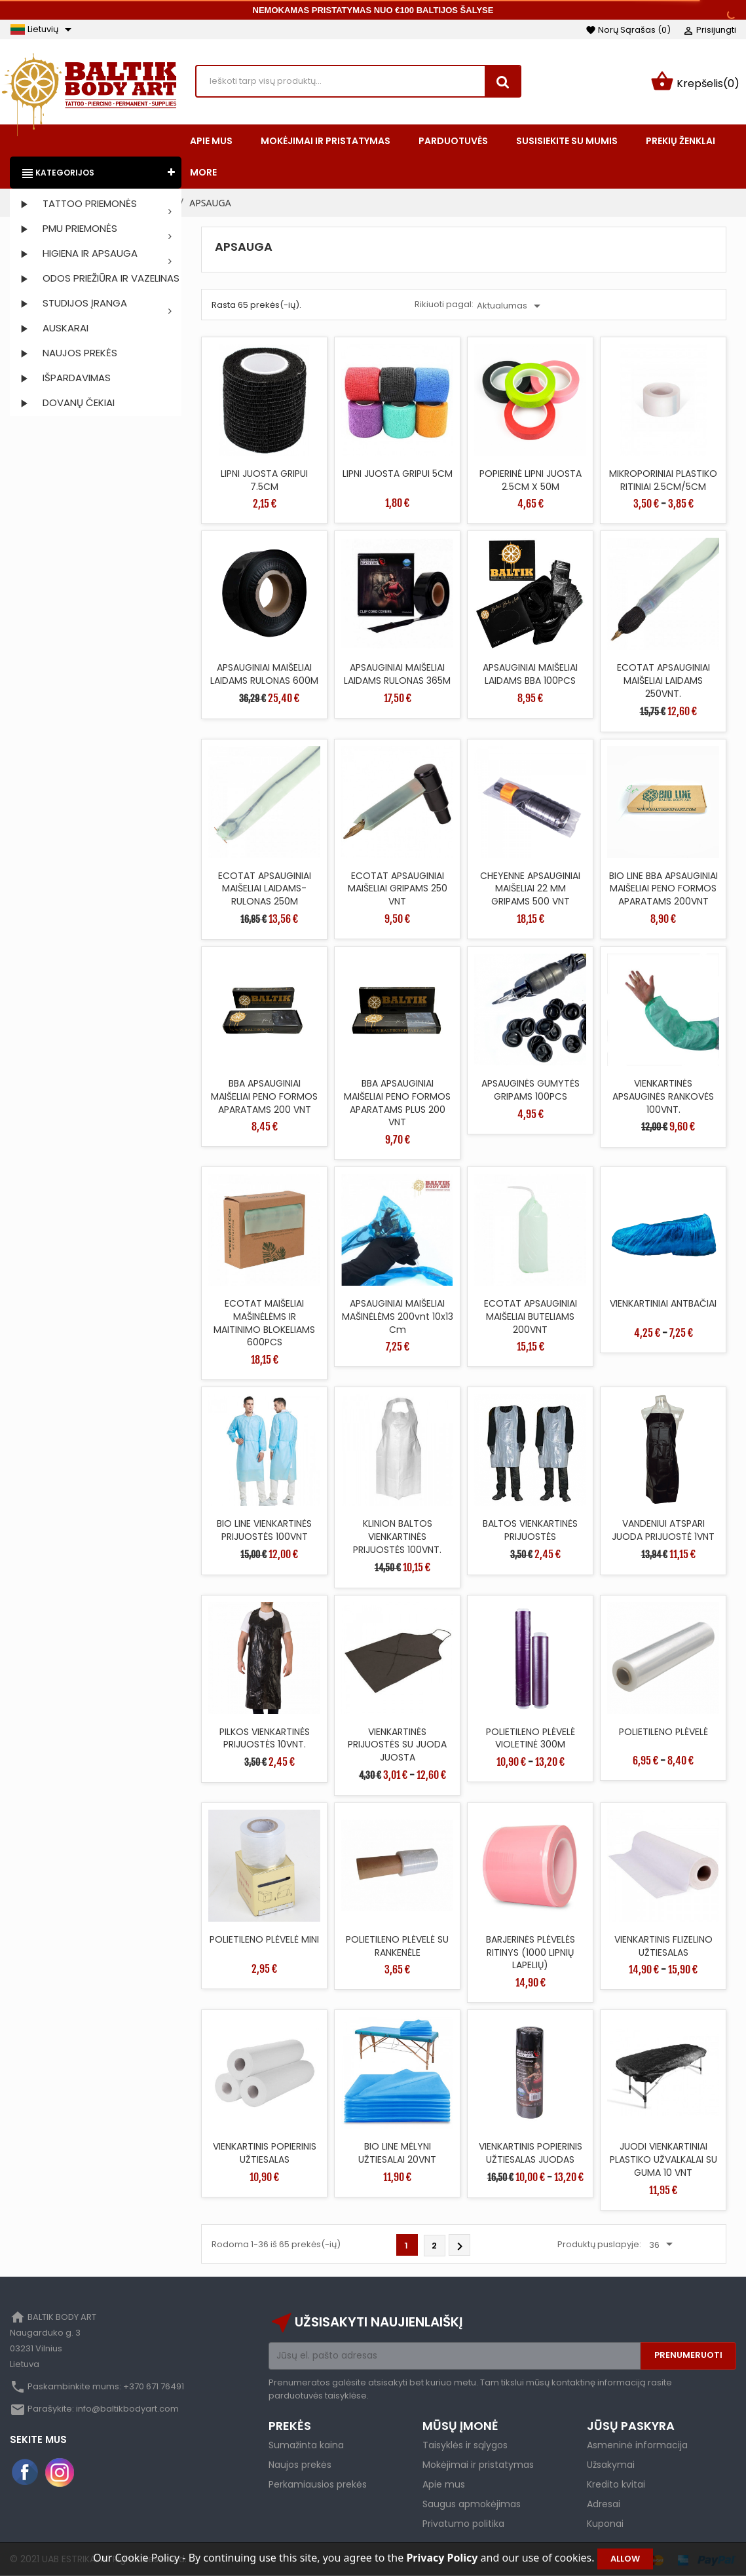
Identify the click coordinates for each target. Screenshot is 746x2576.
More (203, 172)
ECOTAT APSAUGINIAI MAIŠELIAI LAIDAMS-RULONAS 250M (264, 888)
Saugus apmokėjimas (471, 2504)
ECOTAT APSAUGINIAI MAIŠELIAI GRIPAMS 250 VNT (397, 888)
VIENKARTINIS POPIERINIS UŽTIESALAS (264, 2153)
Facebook (25, 2472)
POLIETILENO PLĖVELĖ (663, 1731)
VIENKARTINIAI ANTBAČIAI (663, 1303)
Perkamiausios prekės (318, 2484)
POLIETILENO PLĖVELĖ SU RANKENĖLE (397, 1946)
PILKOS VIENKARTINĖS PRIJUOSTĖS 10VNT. (264, 1738)
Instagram (59, 2472)
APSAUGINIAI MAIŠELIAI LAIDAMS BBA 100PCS (530, 674)
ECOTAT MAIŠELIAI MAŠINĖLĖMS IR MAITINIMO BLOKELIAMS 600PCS (264, 1323)
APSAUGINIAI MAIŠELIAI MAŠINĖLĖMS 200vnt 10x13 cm (397, 1316)
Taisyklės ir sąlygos (465, 2445)
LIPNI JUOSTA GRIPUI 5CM (398, 473)
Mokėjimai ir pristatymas (478, 2464)
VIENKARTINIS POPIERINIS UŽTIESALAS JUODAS (530, 2153)
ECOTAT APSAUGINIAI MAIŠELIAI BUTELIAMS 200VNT (530, 1316)
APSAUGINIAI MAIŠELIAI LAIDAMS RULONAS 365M (397, 674)
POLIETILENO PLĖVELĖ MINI (264, 1939)
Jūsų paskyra (631, 2425)
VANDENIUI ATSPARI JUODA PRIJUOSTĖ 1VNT (663, 1530)
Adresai (603, 2504)
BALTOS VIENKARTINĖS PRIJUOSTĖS (530, 1530)
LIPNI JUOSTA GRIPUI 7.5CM (264, 480)
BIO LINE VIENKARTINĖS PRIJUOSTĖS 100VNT (264, 1530)
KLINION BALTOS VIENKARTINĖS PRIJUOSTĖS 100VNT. (397, 1536)
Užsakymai (611, 2464)
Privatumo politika (463, 2523)
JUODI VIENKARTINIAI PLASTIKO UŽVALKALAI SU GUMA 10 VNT (663, 2159)
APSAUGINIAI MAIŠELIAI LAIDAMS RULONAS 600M (264, 674)
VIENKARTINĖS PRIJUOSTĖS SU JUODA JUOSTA (397, 1744)
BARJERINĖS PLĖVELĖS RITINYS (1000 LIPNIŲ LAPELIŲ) (530, 1952)
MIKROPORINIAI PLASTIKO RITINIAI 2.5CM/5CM (663, 480)
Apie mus (443, 2484)
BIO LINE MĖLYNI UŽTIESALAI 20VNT (397, 2153)
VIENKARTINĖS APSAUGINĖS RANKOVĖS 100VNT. (663, 1096)
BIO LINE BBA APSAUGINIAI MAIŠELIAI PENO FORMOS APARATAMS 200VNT (663, 888)
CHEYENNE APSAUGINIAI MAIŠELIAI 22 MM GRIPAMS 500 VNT (530, 888)
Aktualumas (511, 306)
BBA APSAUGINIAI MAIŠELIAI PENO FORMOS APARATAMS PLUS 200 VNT (397, 1103)
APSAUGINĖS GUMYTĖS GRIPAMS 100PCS (530, 1090)
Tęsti (460, 2246)
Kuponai (605, 2523)
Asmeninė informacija (637, 2445)
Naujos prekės (300, 2464)
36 (663, 2244)
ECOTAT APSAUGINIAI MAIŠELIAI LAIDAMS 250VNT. (663, 680)
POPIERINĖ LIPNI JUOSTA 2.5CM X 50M (530, 480)
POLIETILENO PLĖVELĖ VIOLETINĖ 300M (530, 1738)
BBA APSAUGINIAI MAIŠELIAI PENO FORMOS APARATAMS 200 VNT (264, 1096)
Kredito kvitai (616, 2484)
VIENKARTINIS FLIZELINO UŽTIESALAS (663, 1946)
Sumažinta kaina (306, 2445)
